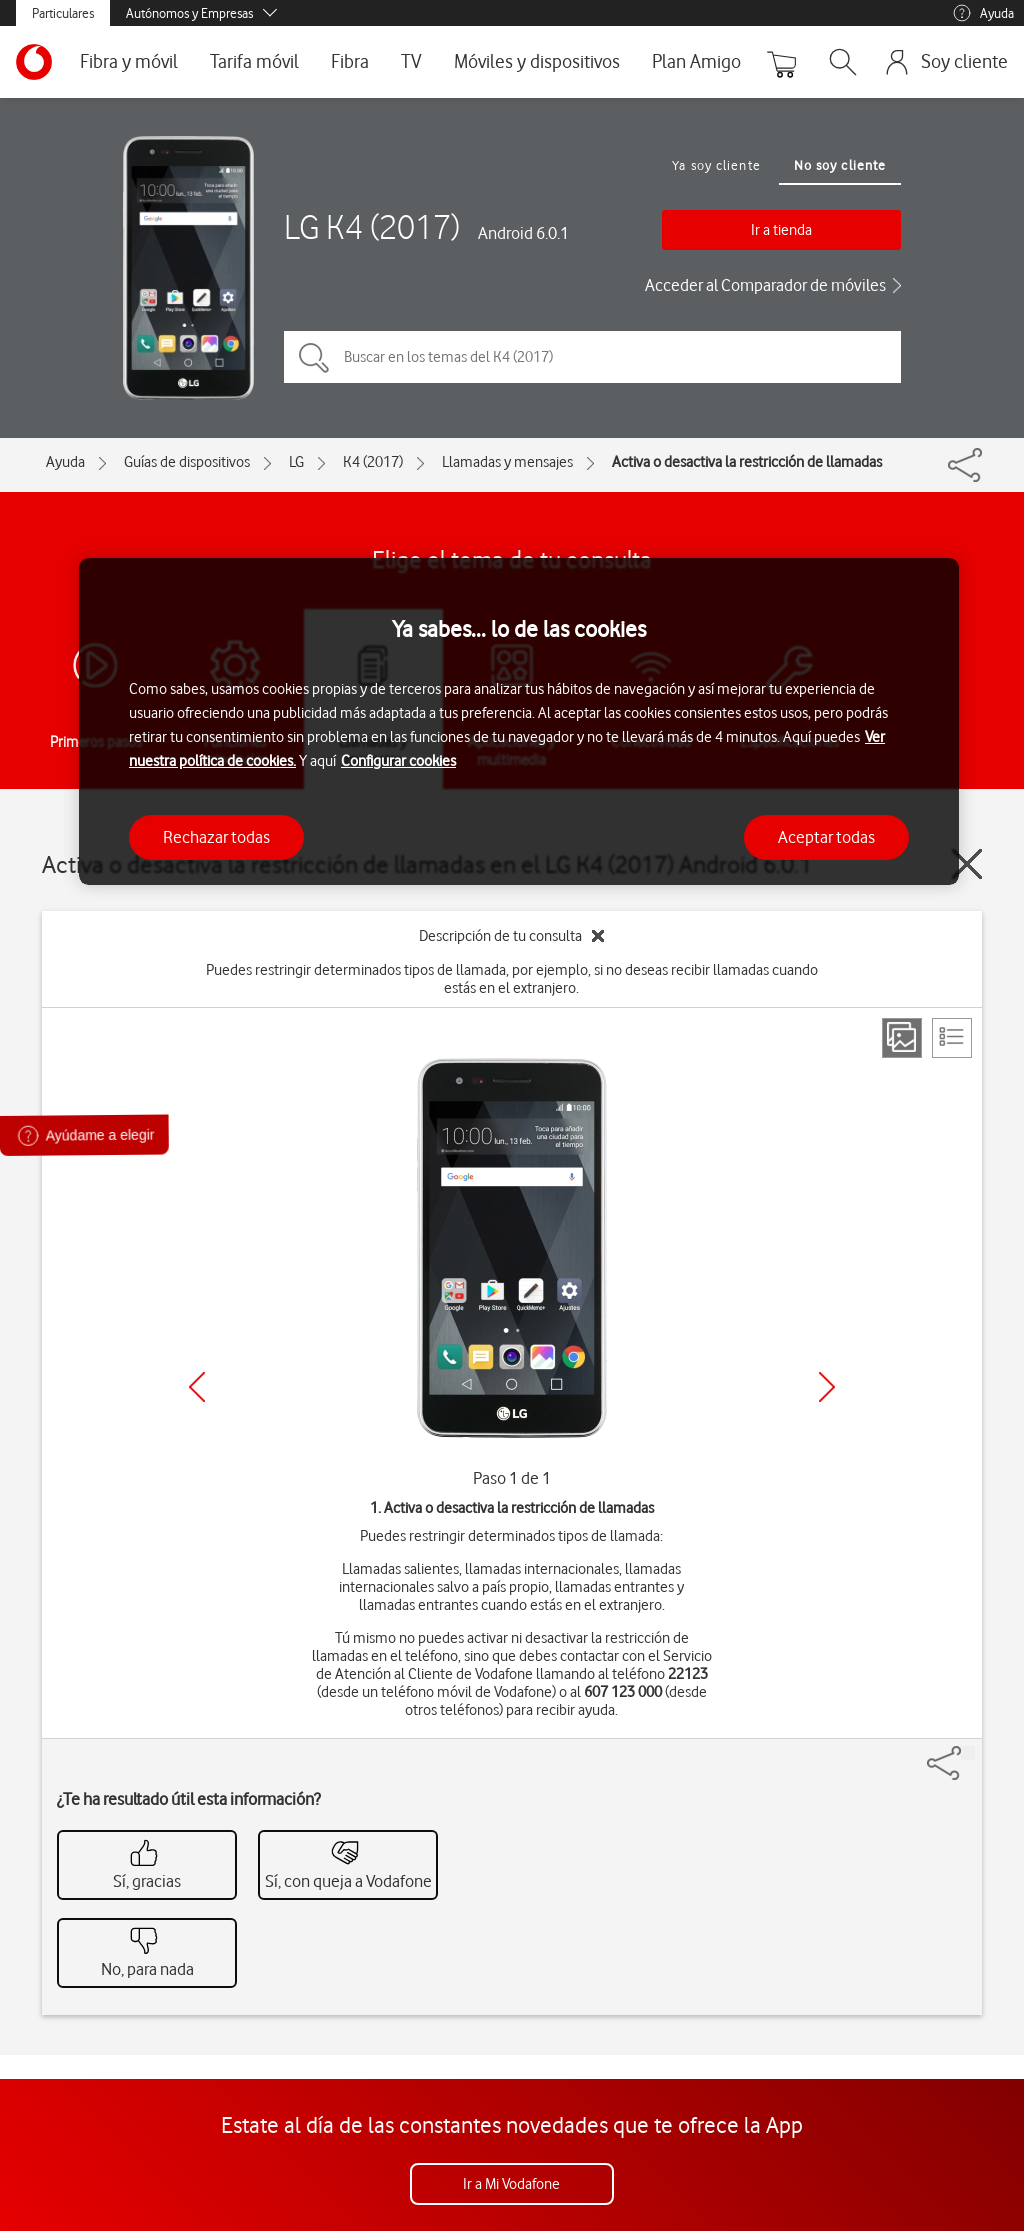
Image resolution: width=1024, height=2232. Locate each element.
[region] (519, 721)
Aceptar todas (826, 837)
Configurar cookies (398, 761)
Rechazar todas (216, 837)
